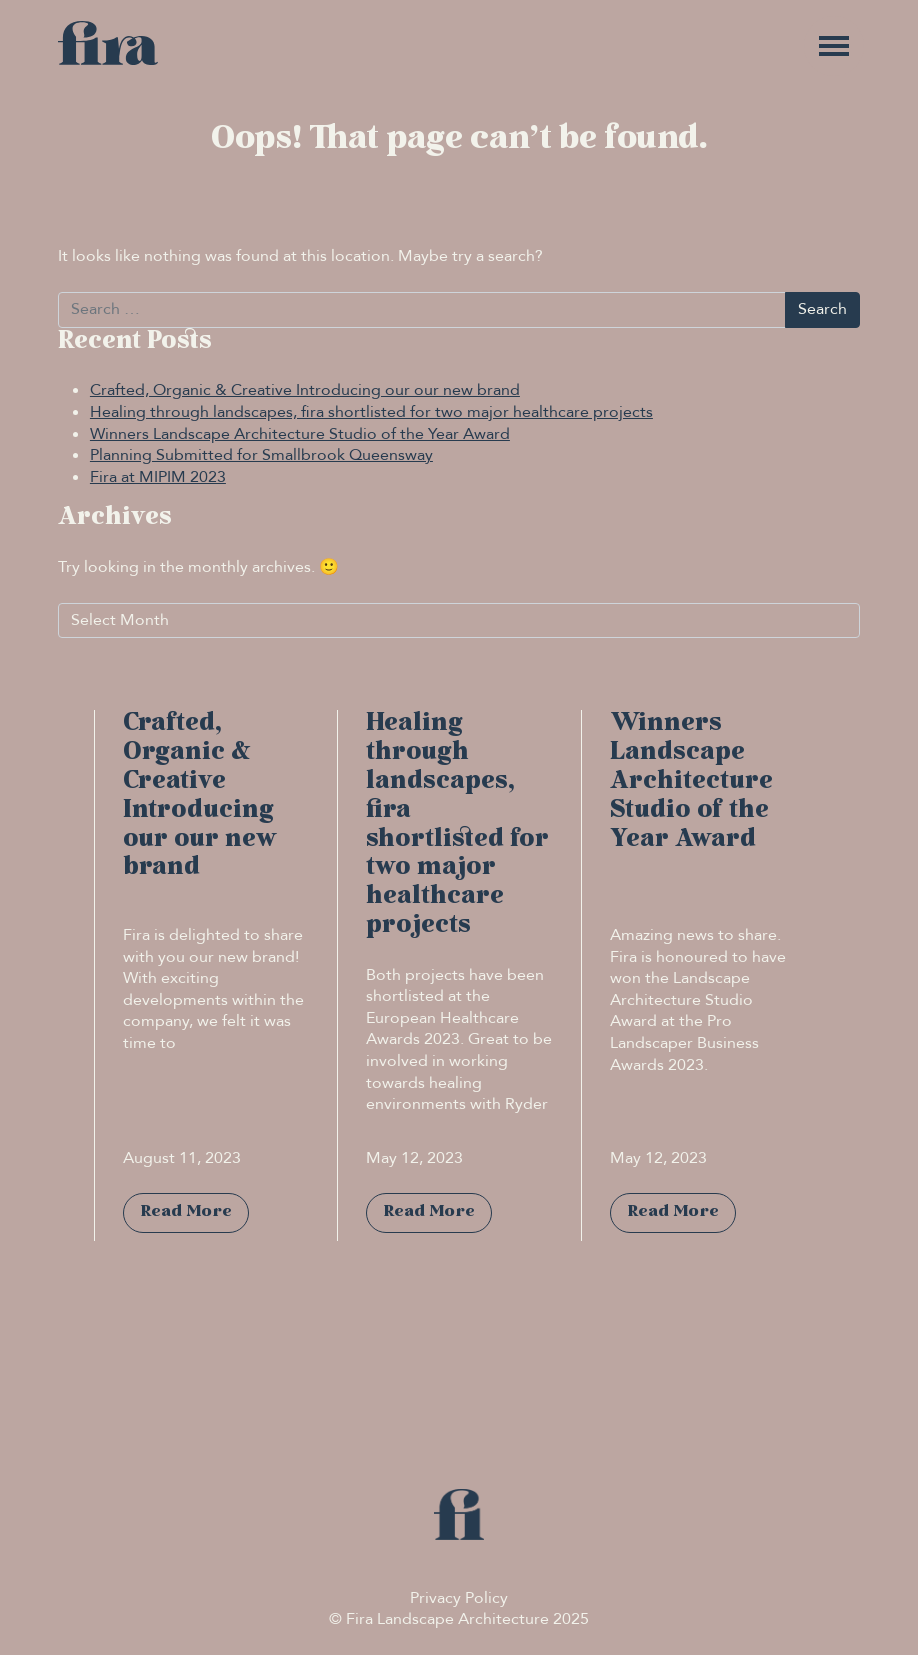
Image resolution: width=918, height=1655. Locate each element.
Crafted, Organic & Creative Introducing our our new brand (305, 390)
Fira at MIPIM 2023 (158, 477)
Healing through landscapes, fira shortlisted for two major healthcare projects (371, 412)
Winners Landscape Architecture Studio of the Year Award (300, 434)
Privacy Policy (459, 1598)
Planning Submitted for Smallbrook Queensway (261, 455)
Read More (186, 1212)
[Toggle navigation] (834, 46)
